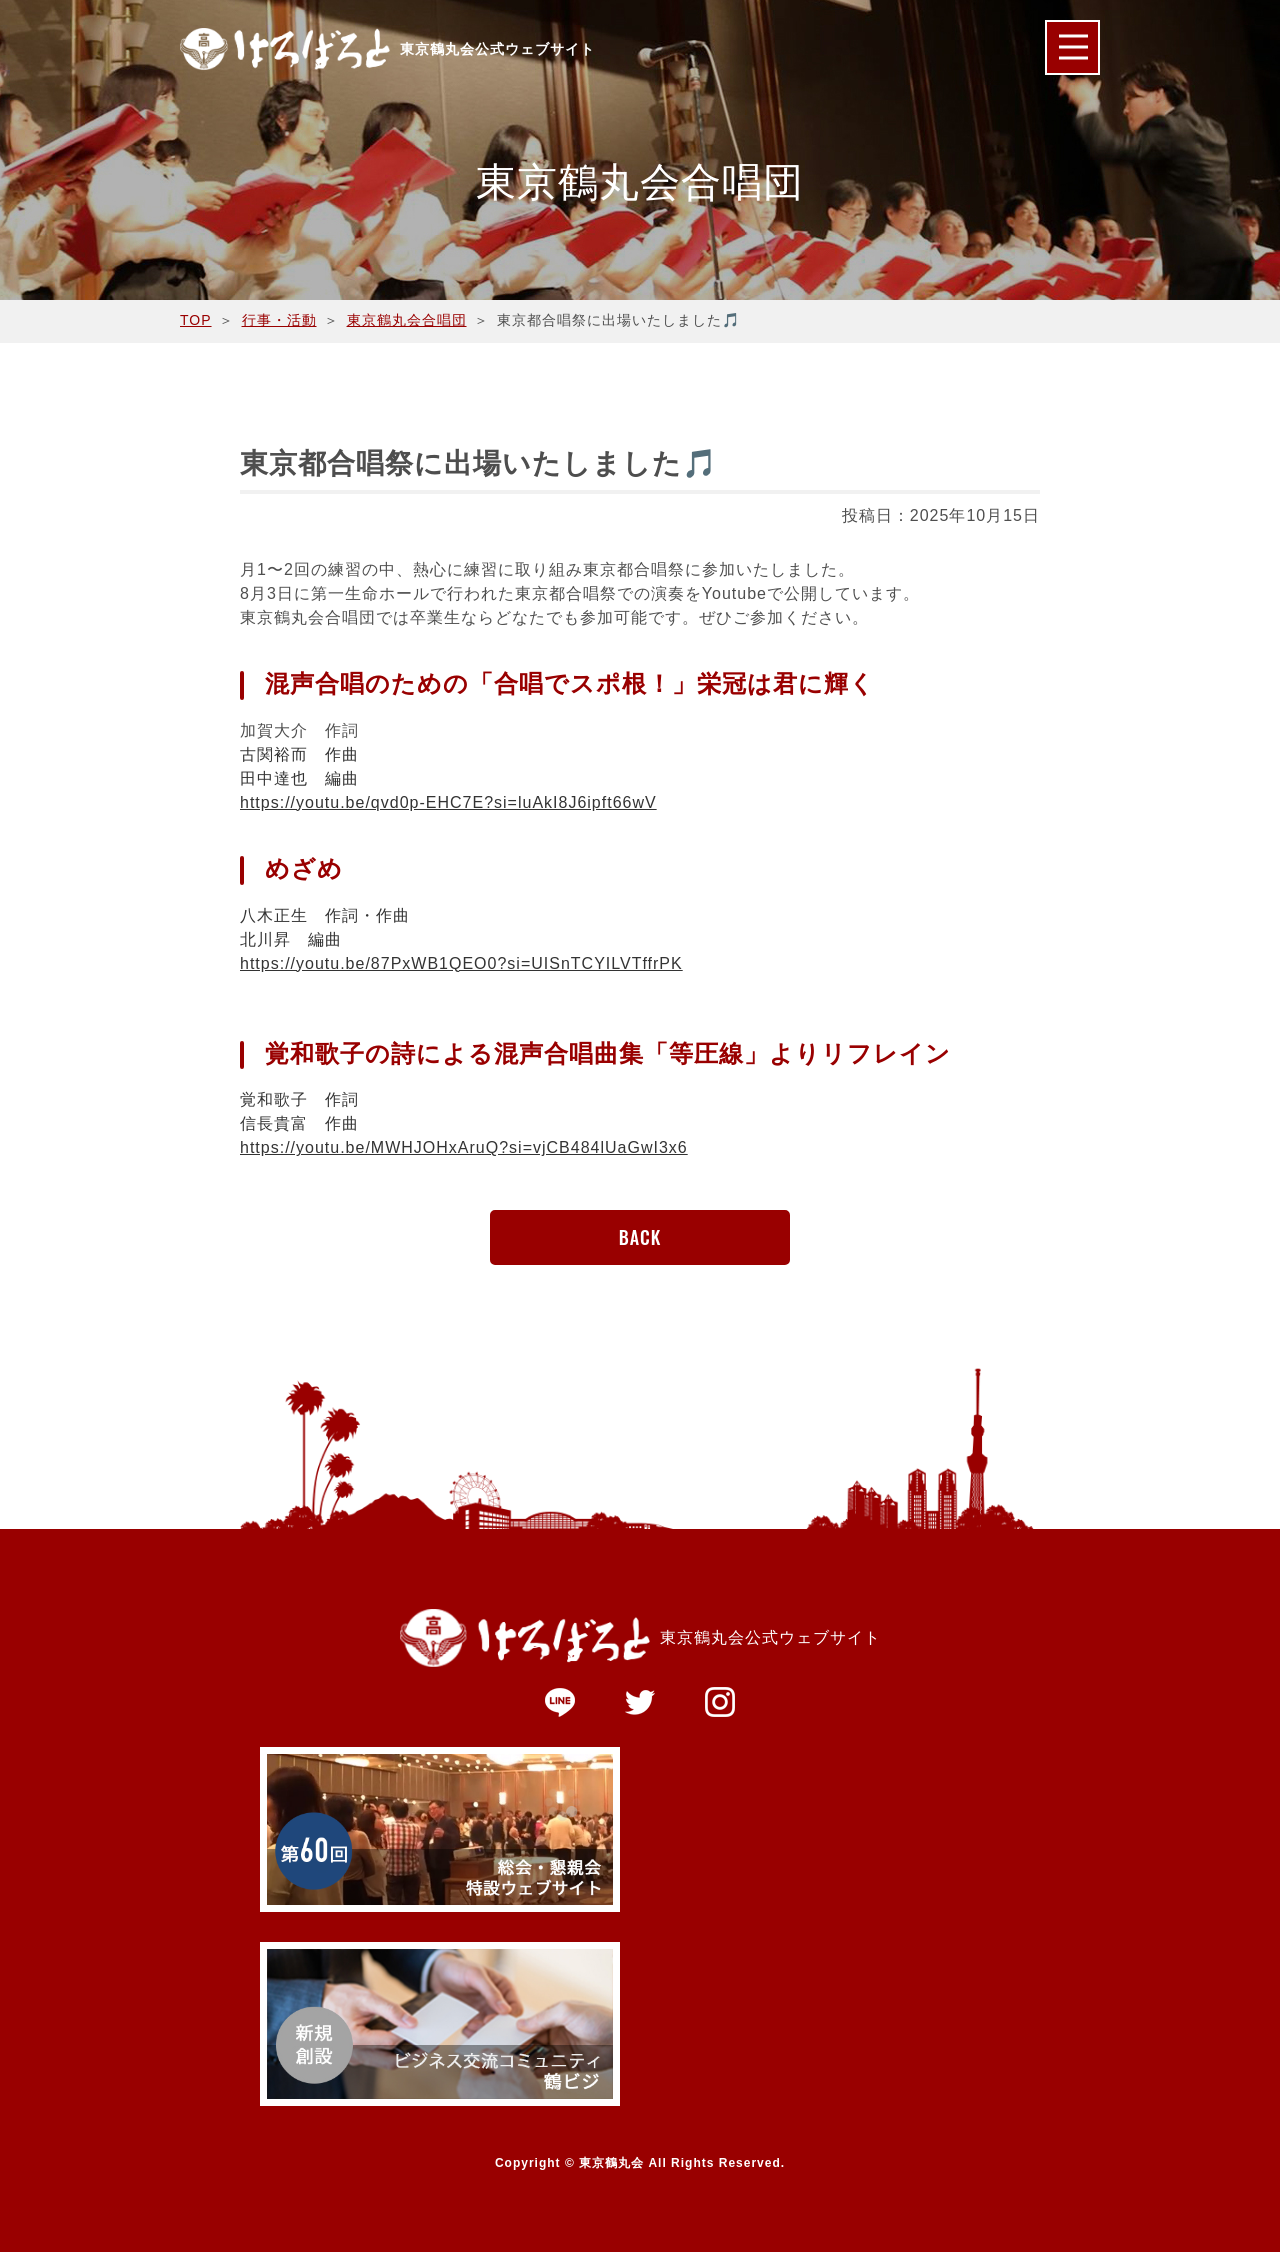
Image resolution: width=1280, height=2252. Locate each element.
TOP (196, 320)
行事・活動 (279, 320)
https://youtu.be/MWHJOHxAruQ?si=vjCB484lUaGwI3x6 (464, 1147)
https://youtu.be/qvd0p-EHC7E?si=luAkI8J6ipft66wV (448, 802)
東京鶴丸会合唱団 (407, 320)
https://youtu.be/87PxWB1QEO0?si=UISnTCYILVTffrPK (461, 963)
